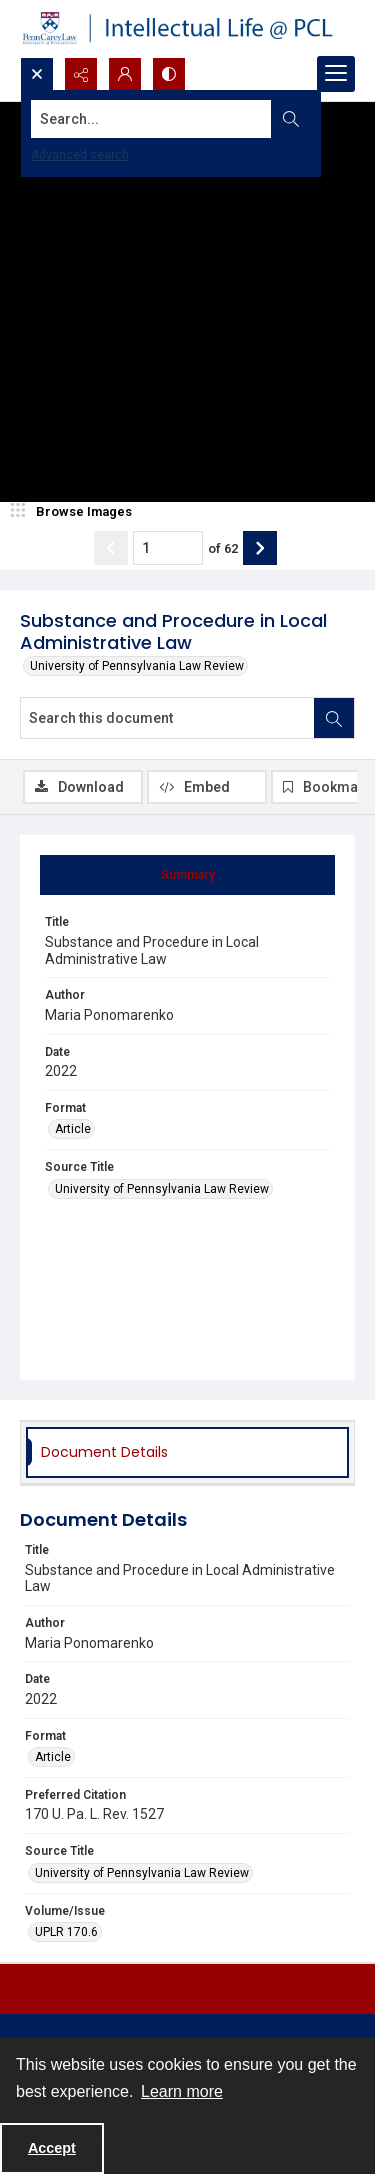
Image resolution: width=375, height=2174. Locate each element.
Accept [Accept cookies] (52, 2148)
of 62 (223, 548)
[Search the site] (151, 119)
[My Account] (125, 74)
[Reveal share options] (81, 74)
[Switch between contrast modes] (169, 74)
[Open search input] (37, 74)
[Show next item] (260, 548)
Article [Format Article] (73, 1129)
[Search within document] (334, 718)
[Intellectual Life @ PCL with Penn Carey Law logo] (187, 28)
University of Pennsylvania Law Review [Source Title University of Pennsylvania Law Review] (162, 1189)
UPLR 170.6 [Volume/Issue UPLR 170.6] (66, 1932)
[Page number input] (168, 548)
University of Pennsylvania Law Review (137, 666)
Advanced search (80, 155)
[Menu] (336, 74)
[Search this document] (167, 718)
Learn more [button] (182, 2091)
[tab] (187, 875)
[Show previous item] (111, 548)
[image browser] (75, 512)
